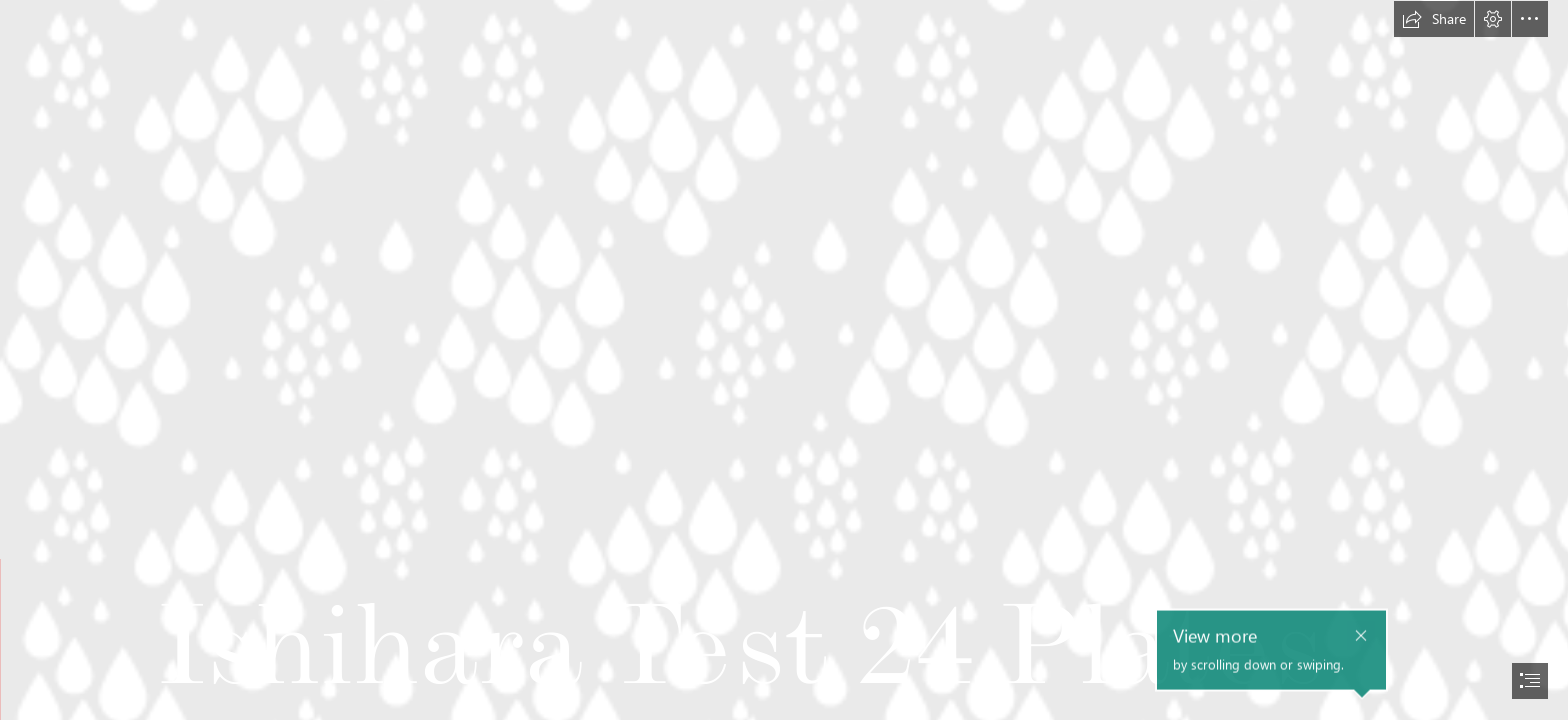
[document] (784, 360)
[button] (1434, 19)
